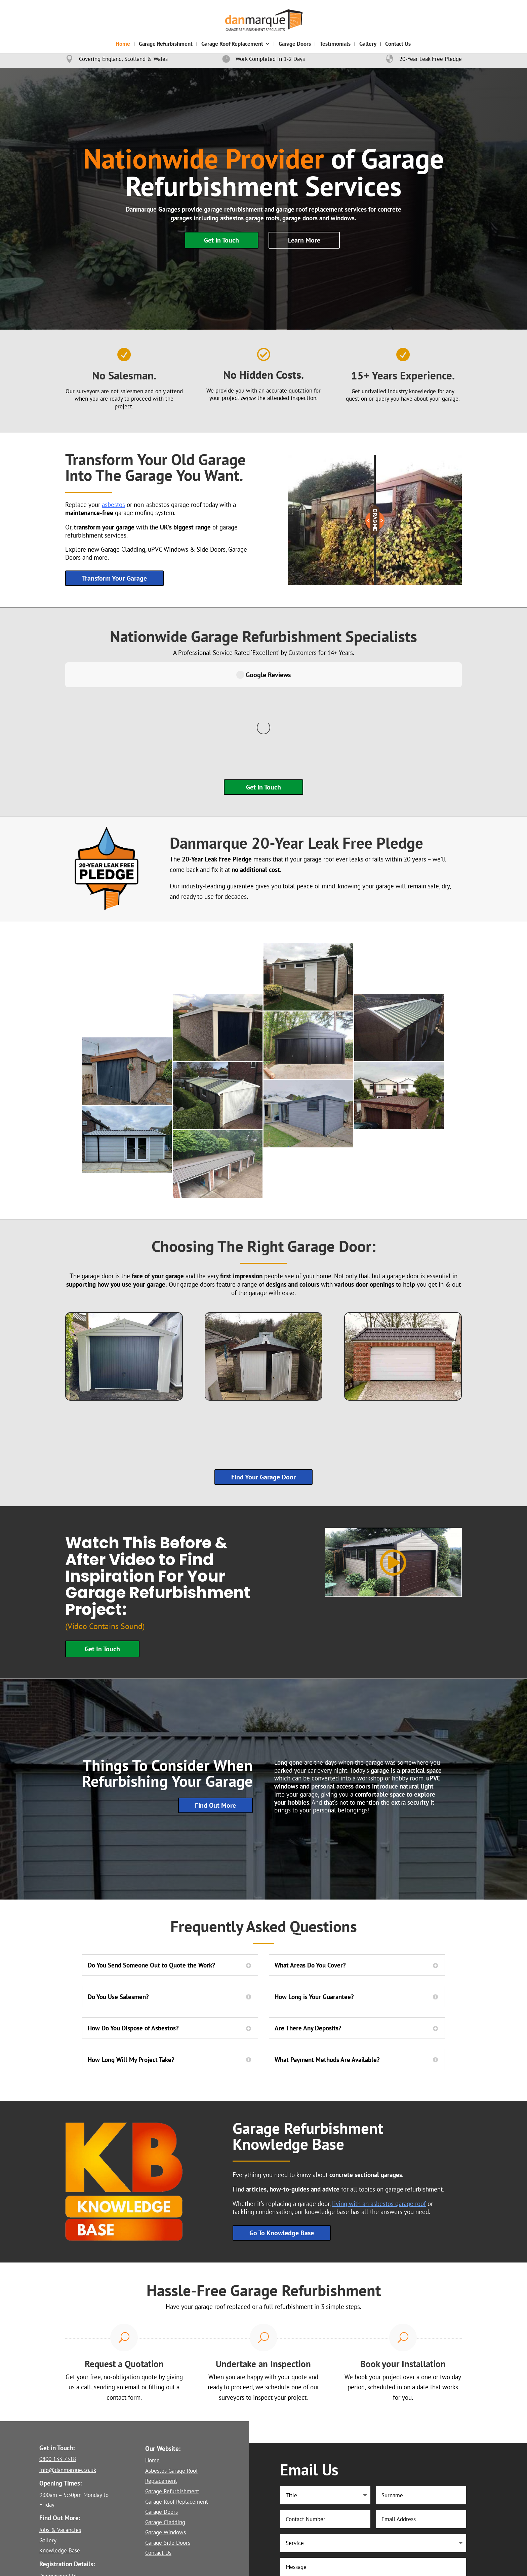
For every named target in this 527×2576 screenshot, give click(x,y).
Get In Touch (102, 1550)
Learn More (304, 240)
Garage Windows (165, 2433)
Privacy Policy (171, 2567)
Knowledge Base (59, 2451)
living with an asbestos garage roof (379, 2105)
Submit (438, 2519)
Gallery (367, 44)
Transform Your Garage (114, 578)
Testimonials (335, 44)
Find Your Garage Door (263, 1378)
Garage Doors (295, 44)
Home (123, 44)
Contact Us (398, 44)
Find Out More (215, 1706)
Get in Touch (221, 240)
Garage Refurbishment (166, 44)
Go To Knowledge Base (281, 2134)
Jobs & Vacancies (60, 2431)
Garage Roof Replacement (232, 44)
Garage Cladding (165, 2423)
